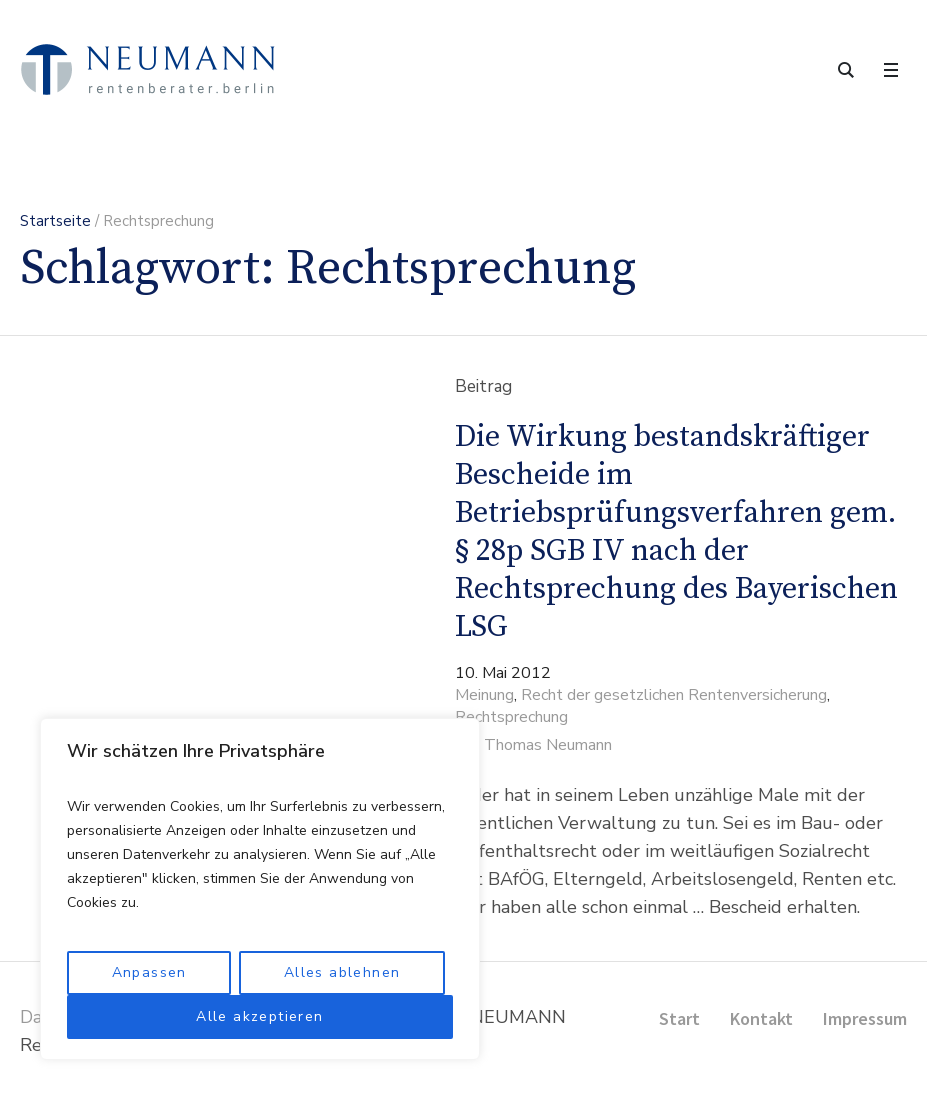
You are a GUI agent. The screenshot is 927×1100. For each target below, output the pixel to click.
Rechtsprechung (511, 717)
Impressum (865, 1018)
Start (679, 1018)
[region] (260, 889)
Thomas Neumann (548, 745)
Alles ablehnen (342, 972)
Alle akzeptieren (259, 1016)
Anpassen (149, 972)
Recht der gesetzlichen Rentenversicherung (674, 695)
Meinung (484, 695)
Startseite (55, 221)
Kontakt (761, 1018)
